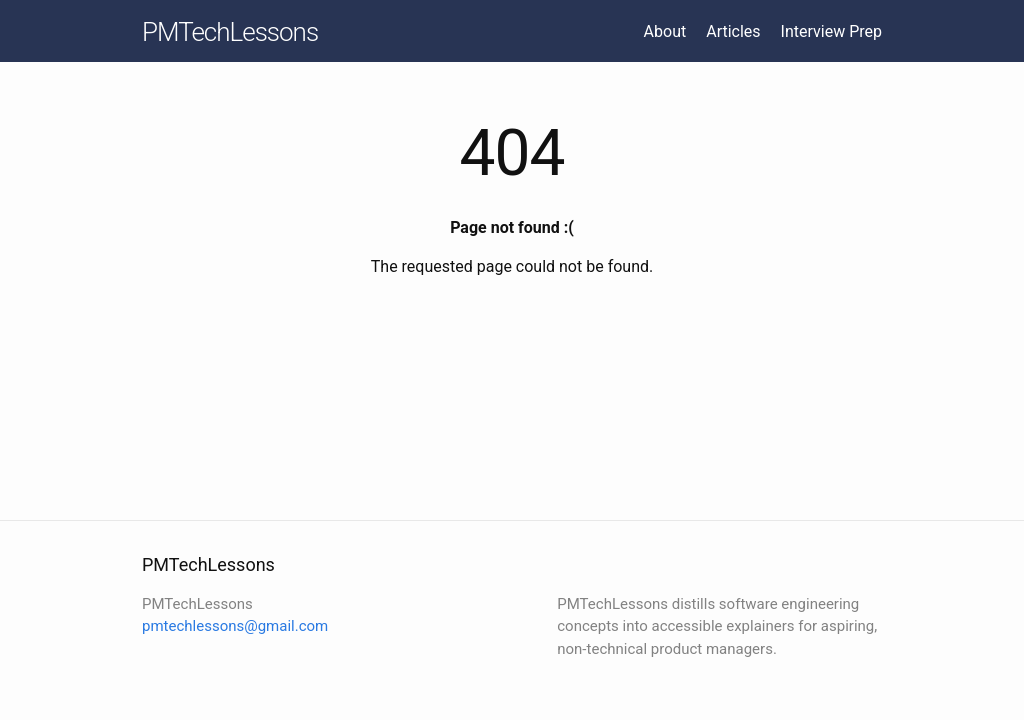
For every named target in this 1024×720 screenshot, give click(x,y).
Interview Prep (831, 31)
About (665, 31)
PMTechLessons (230, 32)
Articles (733, 31)
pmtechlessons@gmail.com (235, 626)
